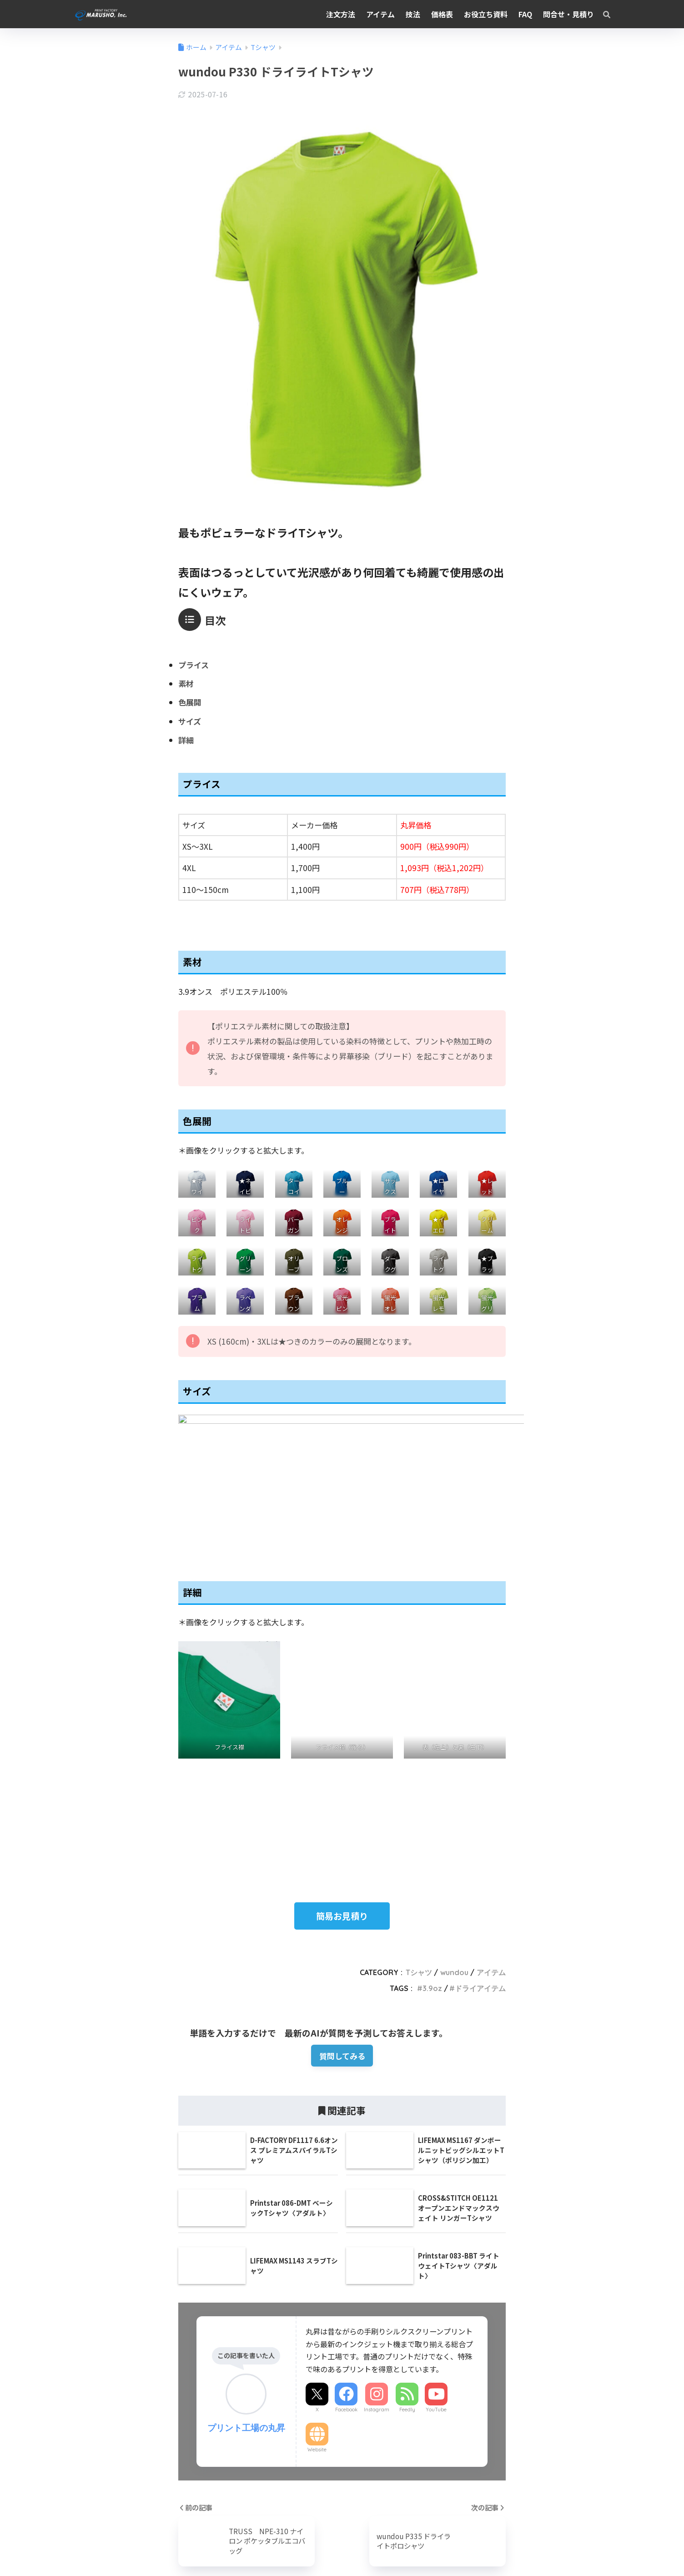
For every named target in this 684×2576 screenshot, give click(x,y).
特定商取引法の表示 (430, 2549)
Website (317, 2358)
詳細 (186, 740)
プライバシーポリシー (503, 2549)
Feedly (407, 2318)
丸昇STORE (285, 2549)
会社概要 (163, 2549)
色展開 (189, 702)
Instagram (376, 2318)
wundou (454, 1881)
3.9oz (432, 1897)
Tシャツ (419, 1881)
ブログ (250, 2549)
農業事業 (198, 2549)
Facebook (346, 2318)
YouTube (436, 2318)
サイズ (189, 721)
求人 (226, 2549)
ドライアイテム (480, 1897)
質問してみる (342, 1964)
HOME (342, 2530)
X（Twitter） (371, 2549)
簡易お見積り (342, 1825)
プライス (193, 664)
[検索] (602, 14)
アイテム (491, 1881)
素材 (186, 683)
